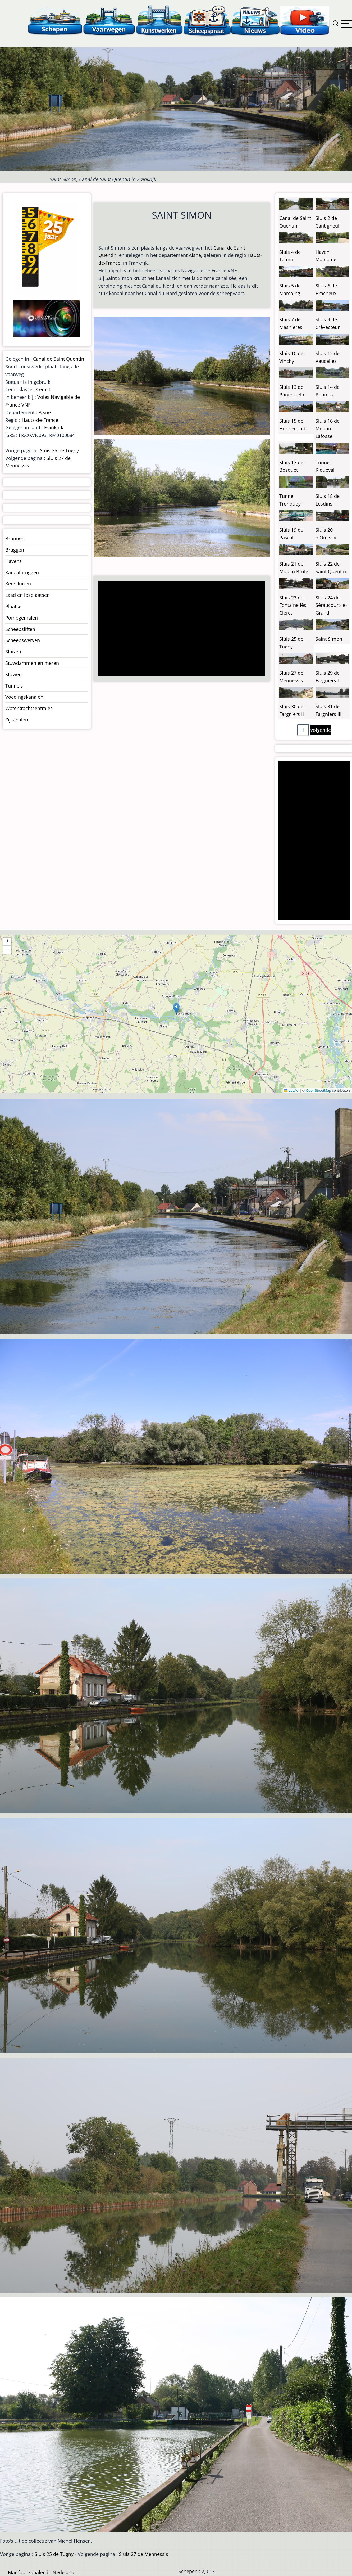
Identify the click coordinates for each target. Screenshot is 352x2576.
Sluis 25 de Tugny (59, 450)
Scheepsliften (20, 629)
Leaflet (291, 1091)
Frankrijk (53, 427)
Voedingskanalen (24, 697)
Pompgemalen (21, 618)
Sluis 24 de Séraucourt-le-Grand (331, 605)
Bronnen (15, 538)
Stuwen (13, 674)
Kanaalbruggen (22, 572)
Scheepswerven (22, 640)
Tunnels (14, 686)
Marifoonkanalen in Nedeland (41, 2572)
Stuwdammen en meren (32, 663)
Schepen (188, 2571)
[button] (176, 1008)
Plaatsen (14, 606)
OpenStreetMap (318, 1091)
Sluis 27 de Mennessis (143, 2554)
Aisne (195, 255)
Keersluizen (18, 583)
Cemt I (43, 389)
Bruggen (14, 550)
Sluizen (13, 651)
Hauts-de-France (40, 420)
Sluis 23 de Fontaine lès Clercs (292, 605)
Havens (13, 561)
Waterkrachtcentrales (29, 708)
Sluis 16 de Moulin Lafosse (328, 428)
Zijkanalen (16, 719)
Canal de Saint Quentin (58, 359)
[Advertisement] (180, 629)
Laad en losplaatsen (27, 595)
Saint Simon (329, 639)
